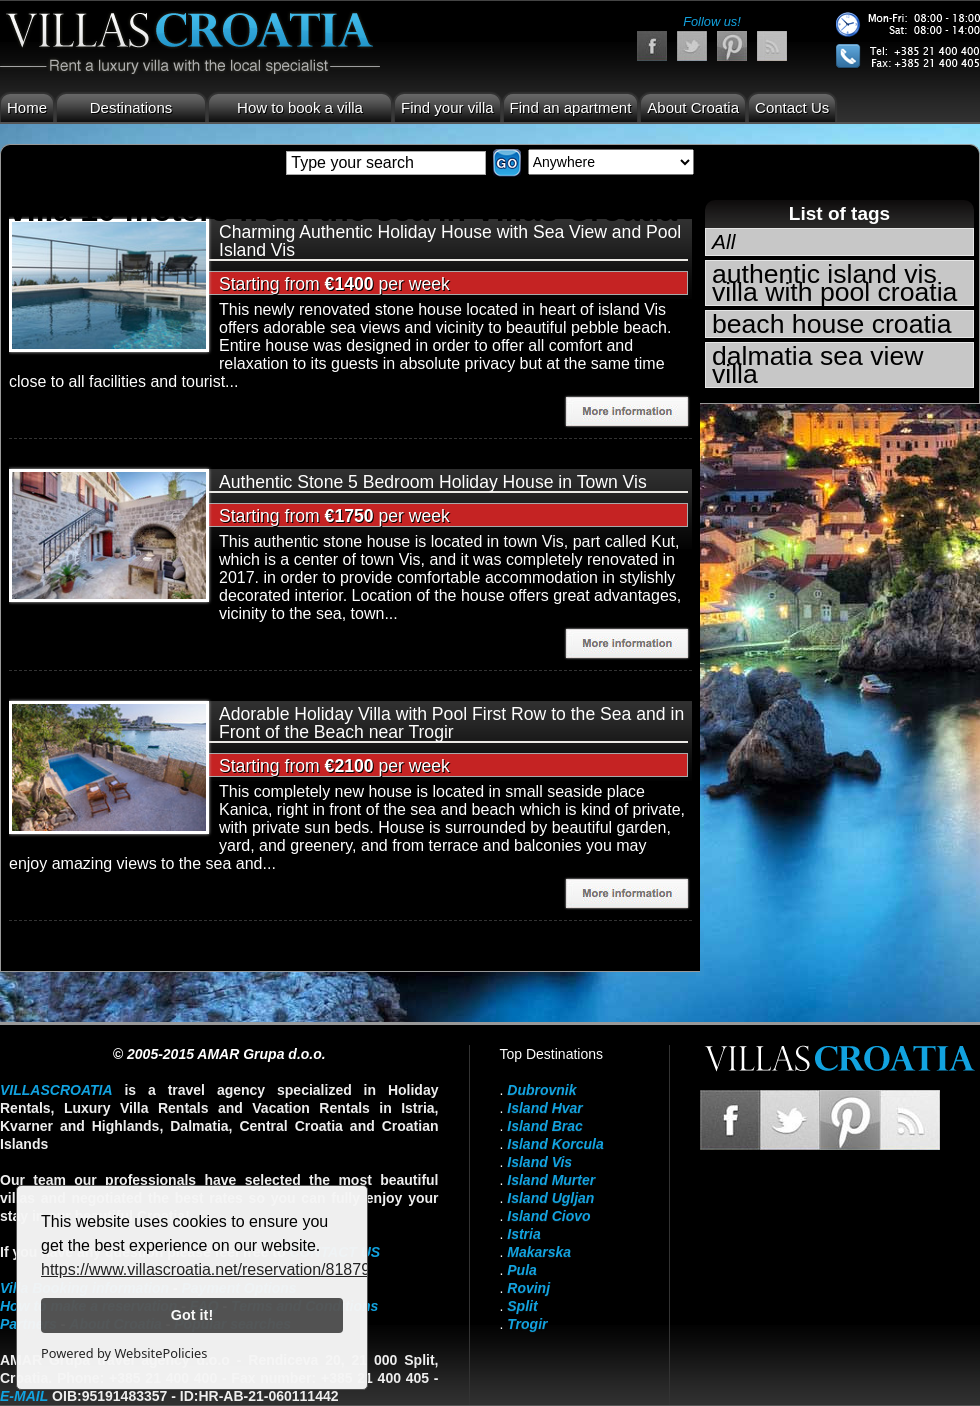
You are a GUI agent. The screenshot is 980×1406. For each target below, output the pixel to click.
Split (522, 1306)
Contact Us (792, 107)
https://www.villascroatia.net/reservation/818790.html (227, 1269)
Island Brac (544, 1126)
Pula (522, 1270)
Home (27, 107)
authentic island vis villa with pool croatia (834, 283)
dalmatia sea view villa (817, 365)
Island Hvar (544, 1108)
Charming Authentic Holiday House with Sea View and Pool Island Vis (450, 241)
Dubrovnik (541, 1090)
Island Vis (539, 1162)
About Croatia (693, 107)
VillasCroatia (56, 1090)
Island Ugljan (550, 1198)
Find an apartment (571, 107)
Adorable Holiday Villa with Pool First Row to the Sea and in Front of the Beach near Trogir (451, 723)
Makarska (539, 1252)
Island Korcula (555, 1144)
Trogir (527, 1324)
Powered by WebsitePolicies (124, 1353)
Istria (523, 1234)
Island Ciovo (548, 1216)
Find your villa (447, 107)
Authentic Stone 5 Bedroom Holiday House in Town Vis (433, 482)
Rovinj (528, 1288)
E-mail (24, 1396)
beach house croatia (832, 324)
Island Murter (551, 1180)
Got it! (192, 1315)
